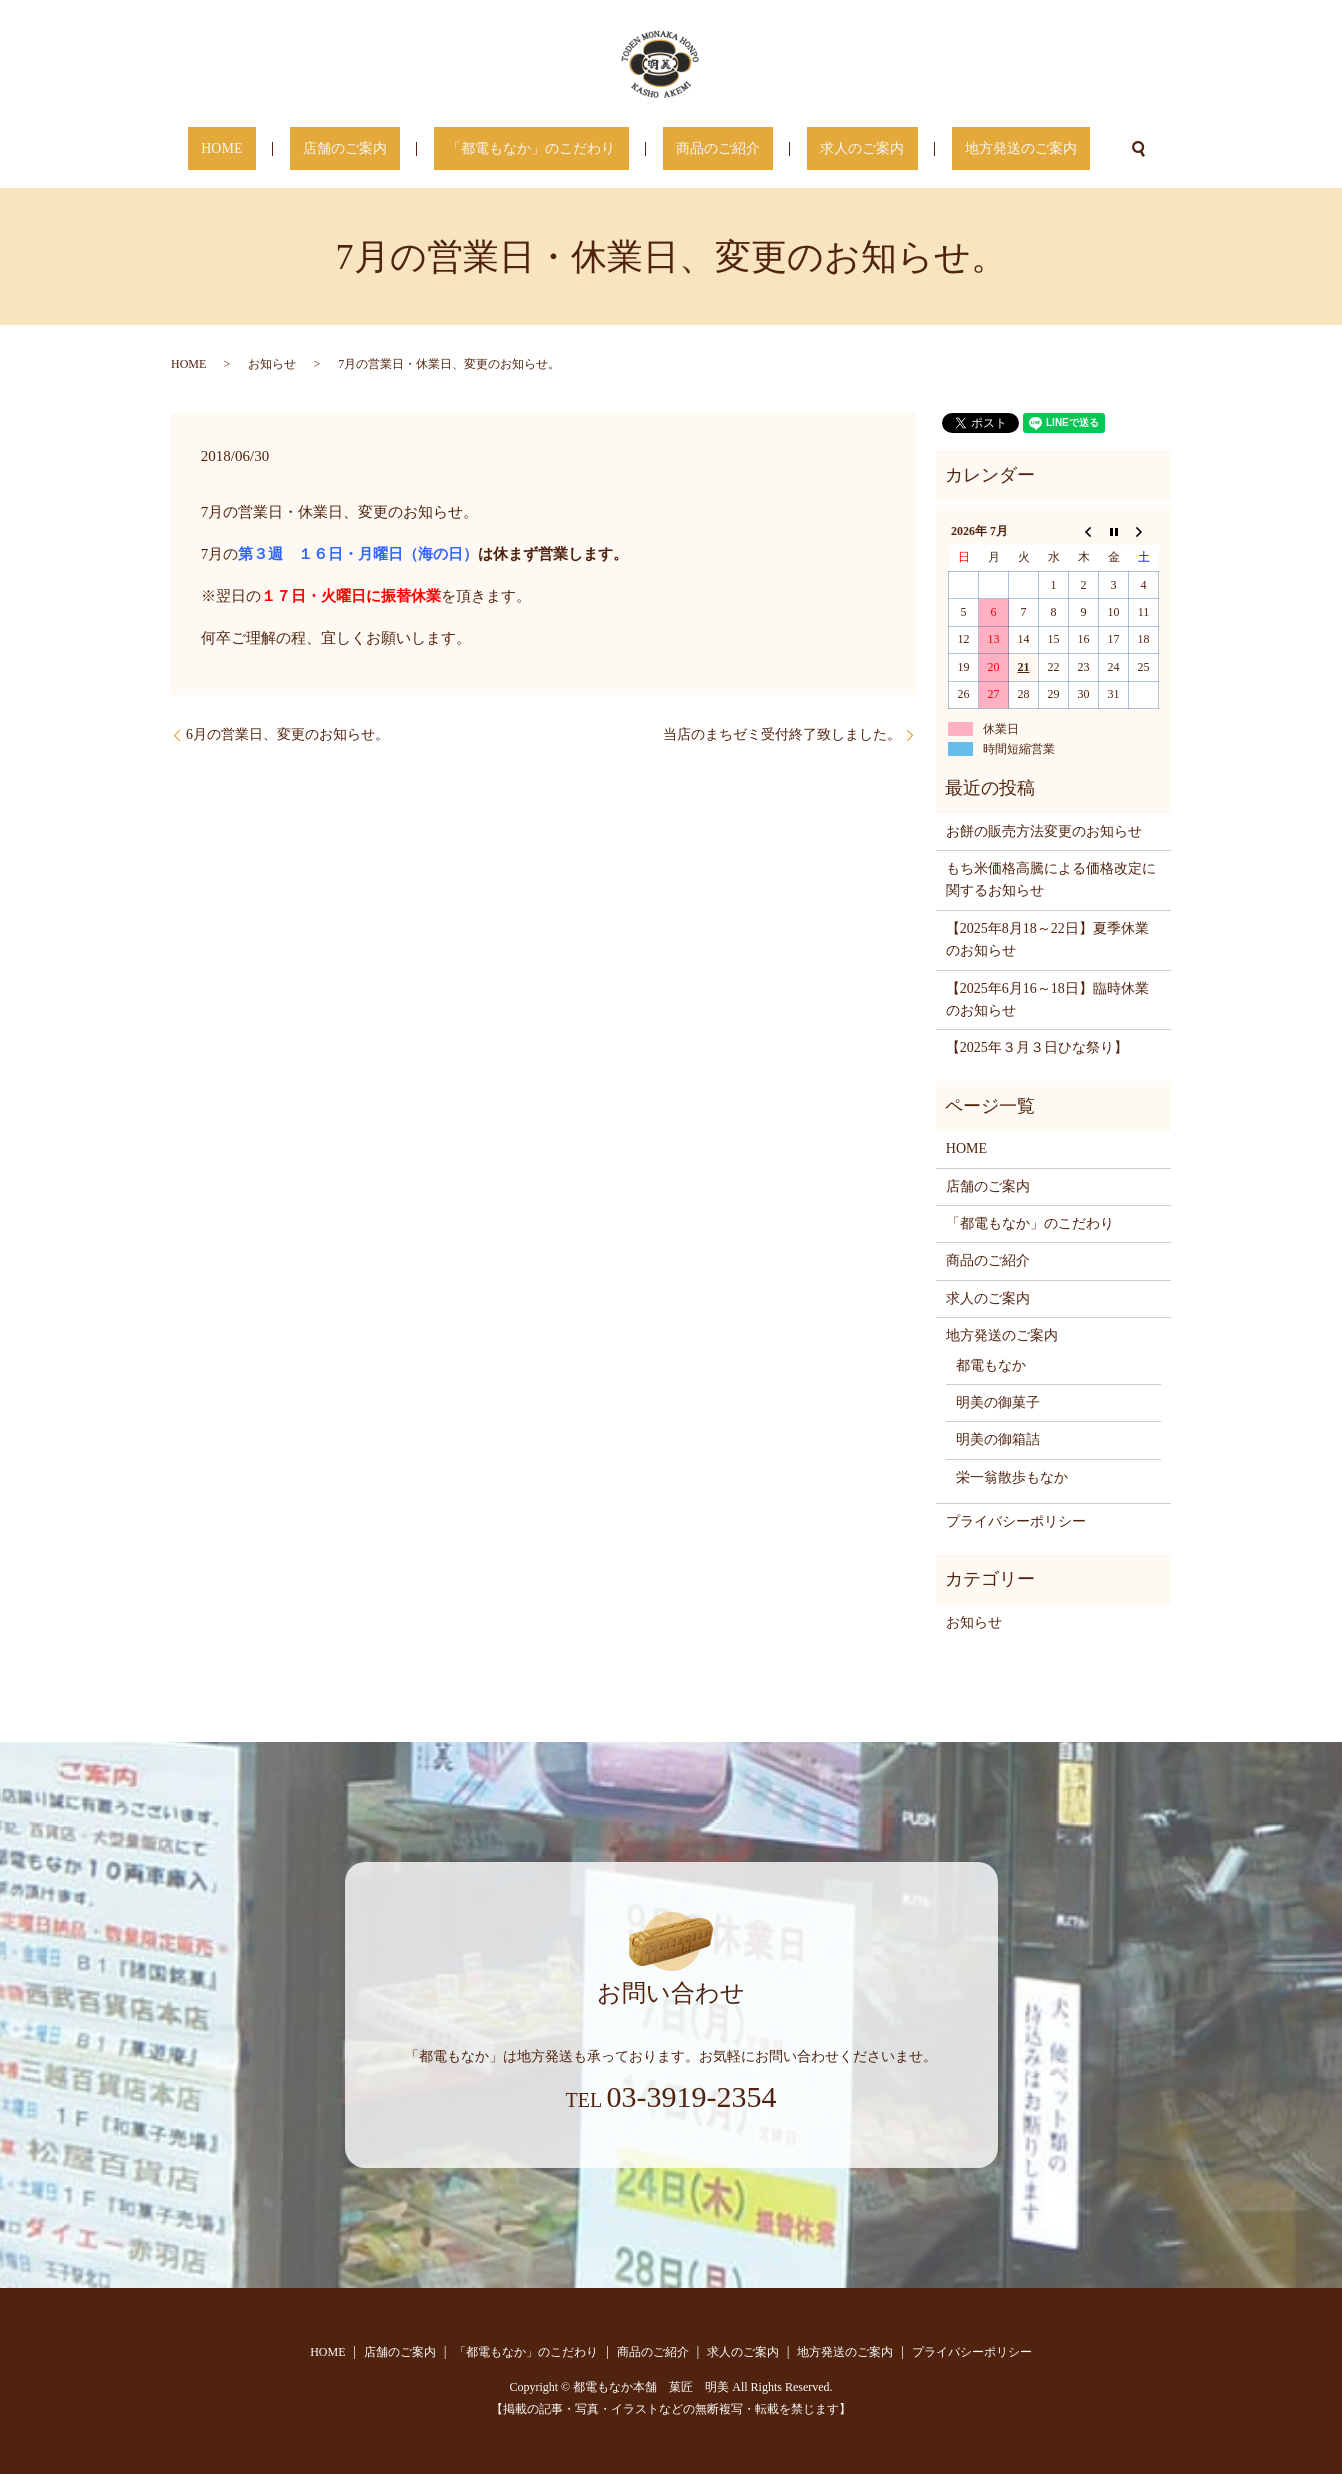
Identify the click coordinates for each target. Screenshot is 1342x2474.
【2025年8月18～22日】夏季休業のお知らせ (1047, 939)
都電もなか (991, 1365)
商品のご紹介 (705, 149)
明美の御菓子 (998, 1402)
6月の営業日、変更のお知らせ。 (287, 734)
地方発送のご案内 (954, 149)
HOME (289, 149)
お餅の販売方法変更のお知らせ (1044, 831)
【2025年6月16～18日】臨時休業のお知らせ (1047, 999)
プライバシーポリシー (1016, 1521)
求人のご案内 (822, 149)
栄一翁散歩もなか (1012, 1477)
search (1058, 149)
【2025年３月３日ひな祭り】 (1037, 1047)
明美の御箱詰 (998, 1439)
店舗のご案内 (385, 149)
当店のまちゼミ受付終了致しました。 (782, 734)
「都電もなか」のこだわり (545, 149)
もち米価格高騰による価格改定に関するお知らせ (1051, 879)
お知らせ (272, 364)
